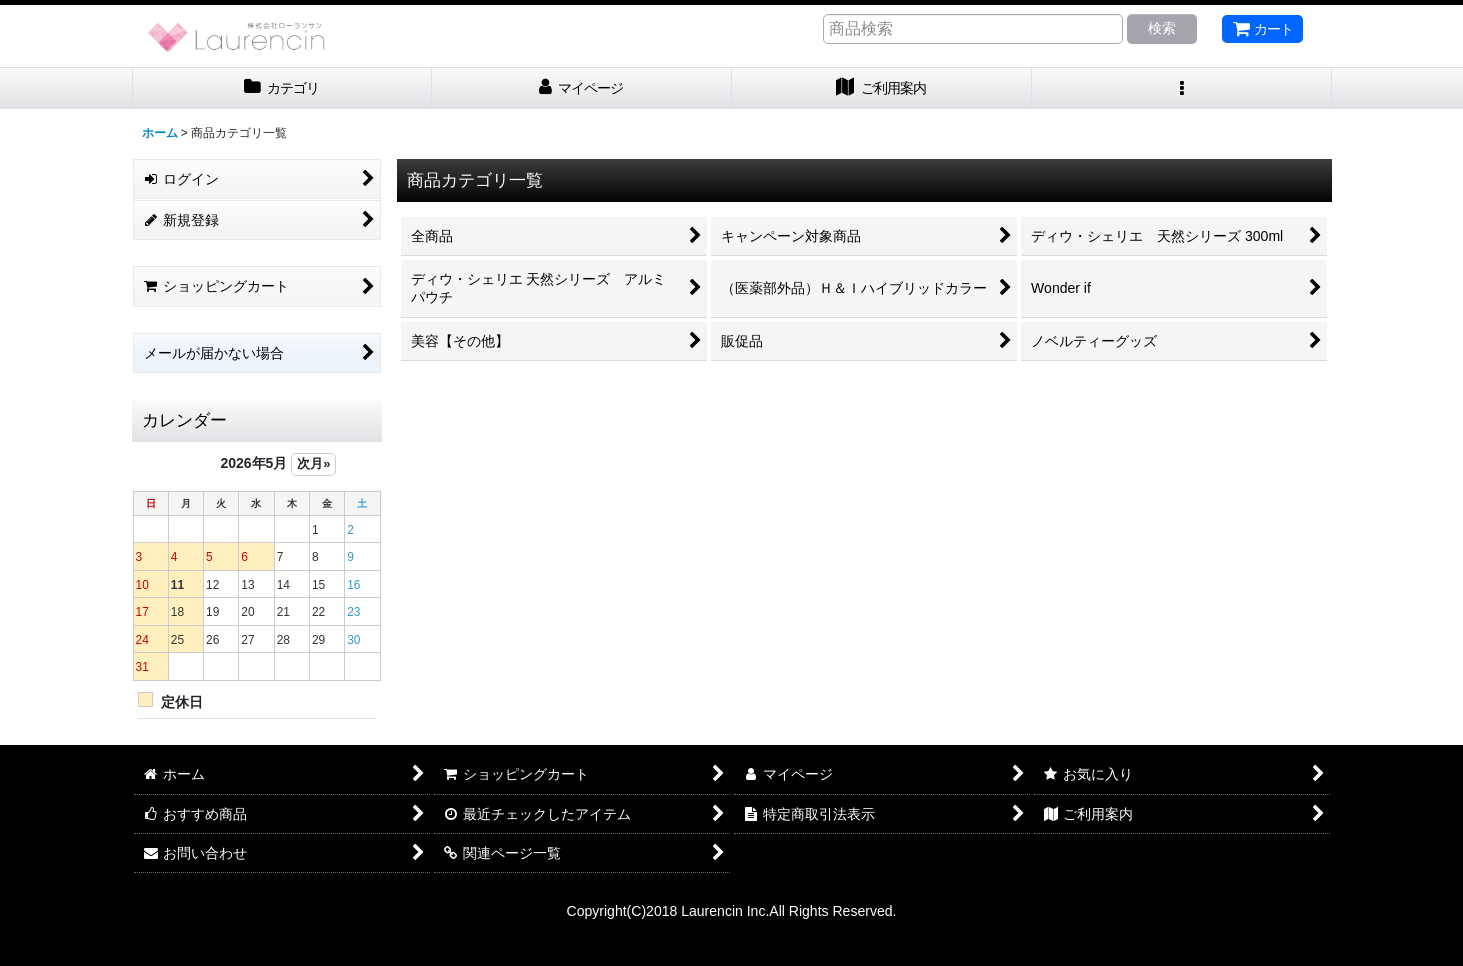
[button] (1182, 88)
